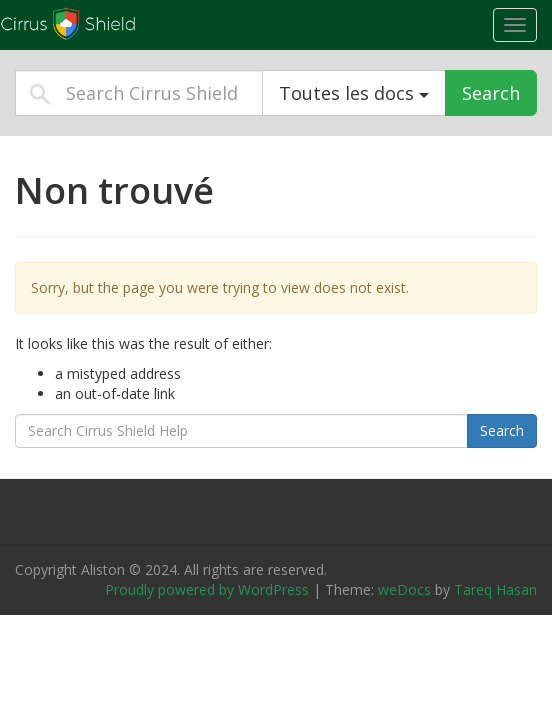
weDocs (404, 589)
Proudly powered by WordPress (207, 589)
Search (491, 93)
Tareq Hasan (495, 589)
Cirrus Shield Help (125, 24)
